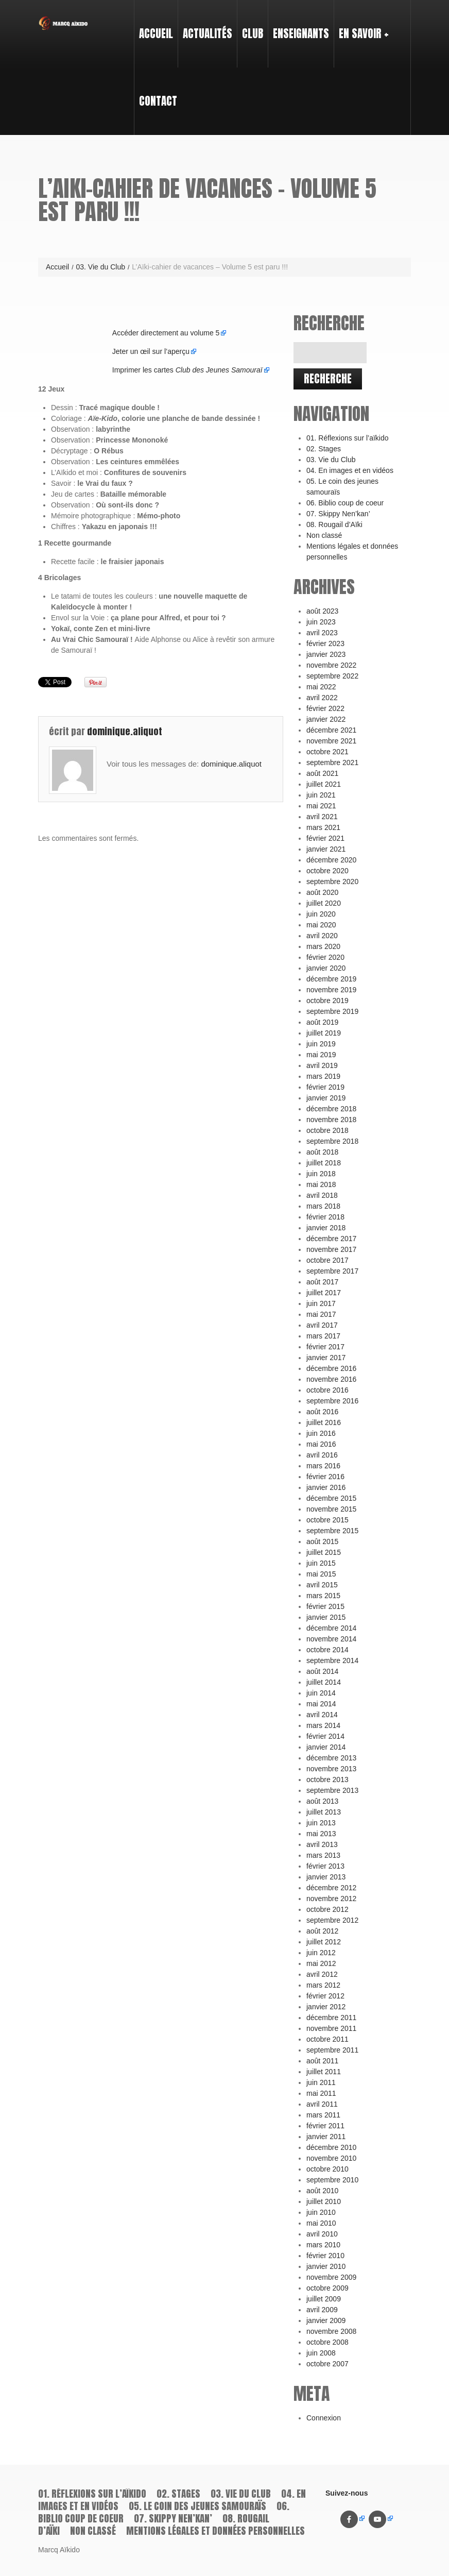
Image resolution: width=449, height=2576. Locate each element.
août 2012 (322, 1931)
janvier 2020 (326, 968)
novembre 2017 (331, 1249)
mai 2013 (321, 1833)
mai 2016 (321, 1444)
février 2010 (325, 2255)
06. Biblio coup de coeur (345, 503)
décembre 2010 (331, 2147)
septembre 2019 (332, 1011)
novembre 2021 (331, 741)
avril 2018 (322, 1195)
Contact (158, 101)
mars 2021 (323, 827)
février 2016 (325, 1476)
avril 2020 (322, 935)
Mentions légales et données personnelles (215, 2530)
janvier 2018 (326, 1228)
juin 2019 (321, 1044)
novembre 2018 (331, 1119)
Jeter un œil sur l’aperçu (150, 351)
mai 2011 (321, 2093)
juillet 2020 (323, 903)
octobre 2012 (327, 1909)
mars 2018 (323, 1206)
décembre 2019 (331, 979)
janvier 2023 (326, 654)
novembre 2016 (331, 1379)
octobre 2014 (327, 1650)
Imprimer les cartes (187, 370)
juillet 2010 (323, 2201)
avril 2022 (322, 697)
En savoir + (361, 24)
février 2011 (325, 2126)
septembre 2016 (332, 1401)
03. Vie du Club (100, 267)
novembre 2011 (331, 2028)
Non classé (324, 535)
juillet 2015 (323, 1552)
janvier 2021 (326, 849)
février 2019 (325, 1087)
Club (250, 24)
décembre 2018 (331, 1109)
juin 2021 (321, 795)
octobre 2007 (327, 2364)
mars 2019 (323, 1076)
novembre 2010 (331, 2158)
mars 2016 (323, 1466)
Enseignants (298, 24)
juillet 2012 (323, 1942)
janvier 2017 (326, 1357)
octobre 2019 (327, 1000)
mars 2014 (323, 1725)
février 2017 (325, 1347)
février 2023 (325, 643)
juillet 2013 (323, 1812)
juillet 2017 (323, 1293)
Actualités (207, 33)
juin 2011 (321, 2082)
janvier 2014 (326, 1747)
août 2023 (322, 611)
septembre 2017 (332, 1271)
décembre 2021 (331, 730)
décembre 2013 (331, 1758)
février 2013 (325, 1866)
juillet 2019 (323, 1033)
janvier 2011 (326, 2136)
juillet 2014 (323, 1682)
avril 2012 (322, 1974)
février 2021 (325, 838)
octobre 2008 (327, 2342)
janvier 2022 (326, 719)
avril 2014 (322, 1714)
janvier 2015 (326, 1617)
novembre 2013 (331, 1769)
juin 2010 (321, 2212)
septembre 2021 (332, 762)
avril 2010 (322, 2234)
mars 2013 (323, 1855)
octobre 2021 (327, 752)
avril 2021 (322, 816)
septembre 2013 (332, 1790)
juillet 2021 (323, 784)
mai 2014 (321, 1704)
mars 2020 (323, 946)
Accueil (156, 33)
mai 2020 (321, 925)
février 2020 (325, 957)
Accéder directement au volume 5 (166, 333)
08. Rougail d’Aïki (334, 524)
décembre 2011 (331, 2017)
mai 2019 (321, 1054)
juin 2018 (321, 1174)
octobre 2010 (327, 2169)
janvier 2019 (326, 1098)
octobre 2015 (327, 1520)
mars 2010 (323, 2245)
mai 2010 (321, 2223)
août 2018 (322, 1152)
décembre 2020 (331, 860)
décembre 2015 (331, 1498)
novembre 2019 (331, 990)
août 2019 (322, 1022)
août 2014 (322, 1671)
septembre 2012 (332, 1920)
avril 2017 (322, 1325)
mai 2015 (321, 1574)
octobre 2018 (327, 1130)
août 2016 (322, 1412)
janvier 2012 (326, 2007)
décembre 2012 (331, 1888)
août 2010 (322, 2191)
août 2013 (322, 1801)
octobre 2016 (327, 1390)
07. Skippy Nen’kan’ (338, 514)
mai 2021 (321, 806)
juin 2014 (321, 1693)
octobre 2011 (327, 2039)
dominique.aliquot (124, 731)
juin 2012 (321, 1952)
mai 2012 (321, 1963)
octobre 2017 (327, 1260)
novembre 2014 (331, 1639)
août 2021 (322, 773)
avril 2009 (322, 2310)
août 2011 (322, 2061)
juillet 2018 (323, 1163)
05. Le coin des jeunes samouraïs (197, 2506)
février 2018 (325, 1217)
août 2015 (322, 1541)
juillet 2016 (323, 1422)
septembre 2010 (332, 2180)
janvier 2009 (326, 2320)
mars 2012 (323, 1985)
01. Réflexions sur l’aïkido (347, 438)
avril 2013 (322, 1844)
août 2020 (322, 892)
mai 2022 (321, 687)
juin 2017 (321, 1303)
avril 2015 (322, 1585)
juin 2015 (321, 1563)
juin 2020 (321, 914)
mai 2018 (321, 1184)
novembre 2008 (331, 2331)
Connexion (323, 2418)
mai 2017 (321, 1314)
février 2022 (325, 708)
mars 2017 (323, 1336)
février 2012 (325, 1996)
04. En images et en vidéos (349, 470)
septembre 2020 (332, 881)
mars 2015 (323, 1595)
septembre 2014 (332, 1660)
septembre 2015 (332, 1531)
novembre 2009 (331, 2277)
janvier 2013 (326, 1877)
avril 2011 (322, 2104)
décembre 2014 (331, 1628)
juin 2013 (321, 1823)
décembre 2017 (331, 1238)
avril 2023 (322, 633)
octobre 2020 (327, 871)
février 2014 (325, 1736)
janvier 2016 (326, 1487)
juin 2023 (321, 622)
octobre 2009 (327, 2288)
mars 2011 (323, 2115)
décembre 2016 (331, 1368)
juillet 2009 (323, 2299)
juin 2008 (321, 2353)
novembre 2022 (331, 665)
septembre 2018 (332, 1141)
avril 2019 (322, 1065)
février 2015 (325, 1606)
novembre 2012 (331, 1898)
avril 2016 (322, 1455)
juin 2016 (321, 1433)
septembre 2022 (332, 676)
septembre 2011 (332, 2050)
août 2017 (322, 1282)
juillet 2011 (323, 2071)
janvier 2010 (326, 2266)
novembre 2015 (331, 1509)
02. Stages (323, 449)
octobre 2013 (327, 1779)
